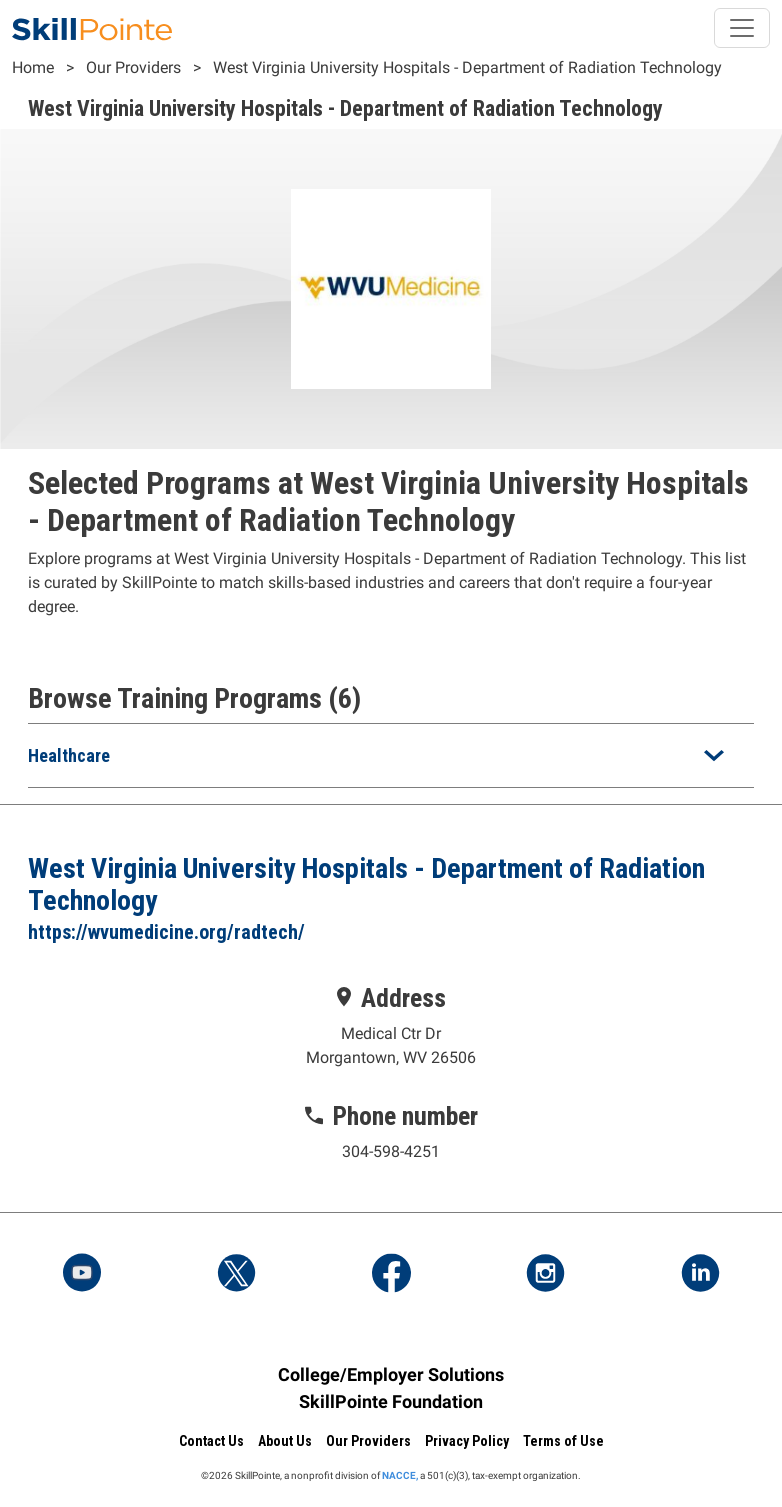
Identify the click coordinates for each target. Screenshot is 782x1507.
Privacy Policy (467, 1441)
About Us (285, 1441)
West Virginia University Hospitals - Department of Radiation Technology (467, 67)
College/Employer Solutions (391, 1374)
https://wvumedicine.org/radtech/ (166, 932)
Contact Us (211, 1441)
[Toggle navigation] (742, 28)
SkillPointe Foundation (391, 1401)
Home (33, 67)
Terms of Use (563, 1441)
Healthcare (69, 755)
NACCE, (400, 1475)
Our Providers (133, 67)
